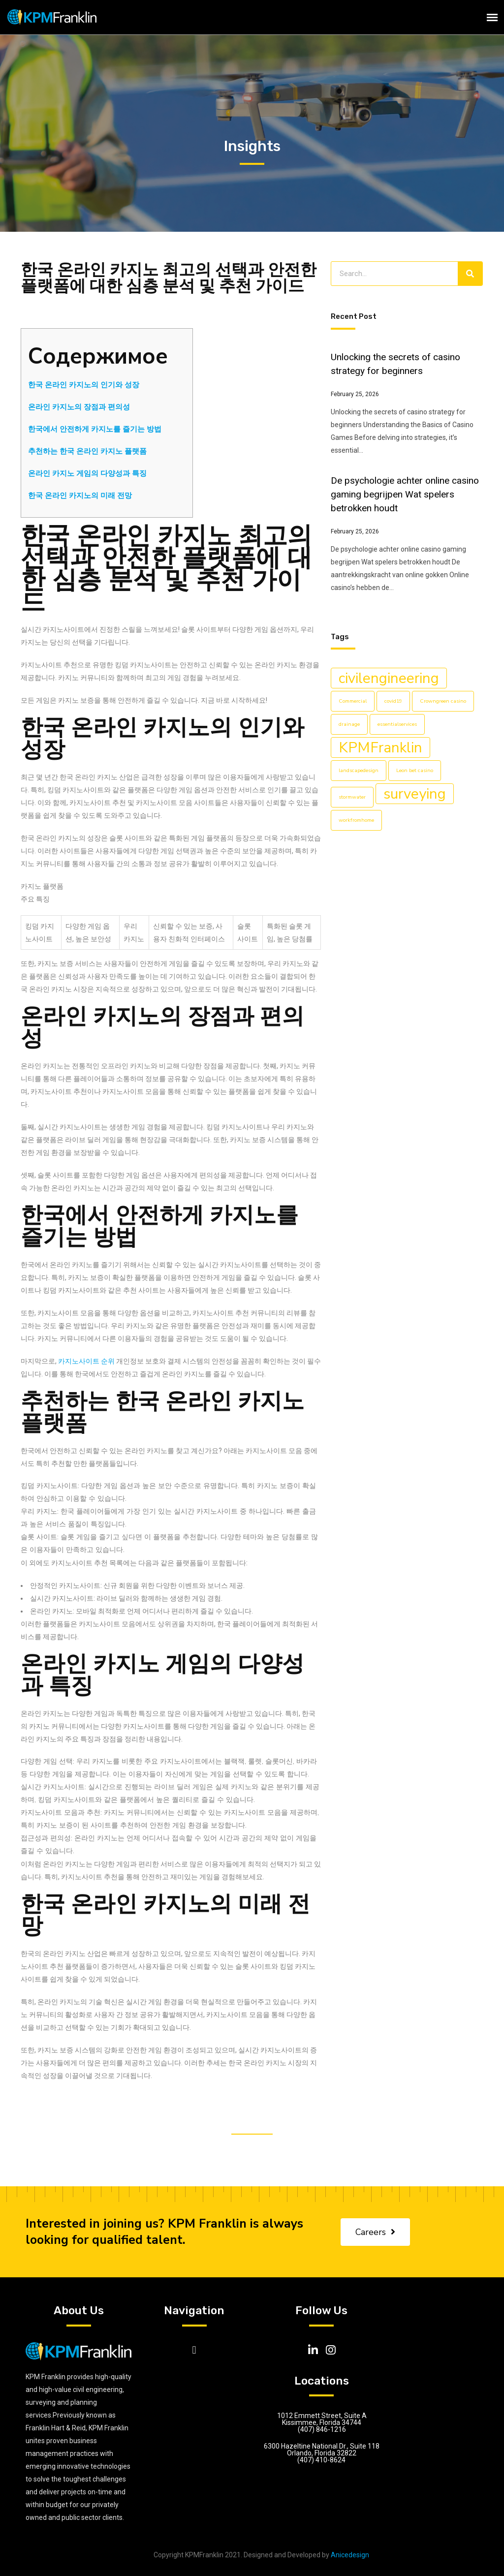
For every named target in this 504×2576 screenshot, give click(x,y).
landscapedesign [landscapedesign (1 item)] (358, 770)
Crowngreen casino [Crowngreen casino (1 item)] (443, 701)
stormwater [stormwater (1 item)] (352, 797)
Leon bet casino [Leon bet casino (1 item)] (414, 770)
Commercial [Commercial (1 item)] (353, 701)
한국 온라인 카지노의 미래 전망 (80, 495)
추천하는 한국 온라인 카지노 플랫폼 (87, 451)
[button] (194, 2350)
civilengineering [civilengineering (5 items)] (389, 678)
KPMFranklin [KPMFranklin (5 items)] (380, 747)
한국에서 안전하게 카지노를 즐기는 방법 (94, 429)
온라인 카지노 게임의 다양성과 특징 (87, 473)
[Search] (470, 273)
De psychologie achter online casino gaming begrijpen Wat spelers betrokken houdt (405, 494)
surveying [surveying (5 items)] (414, 794)
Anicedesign (350, 2555)
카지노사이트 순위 (86, 1361)
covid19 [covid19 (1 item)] (393, 701)
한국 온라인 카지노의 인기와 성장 (83, 385)
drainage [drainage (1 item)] (349, 724)
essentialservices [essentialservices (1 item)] (397, 724)
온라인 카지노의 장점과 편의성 (79, 407)
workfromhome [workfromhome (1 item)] (356, 820)
